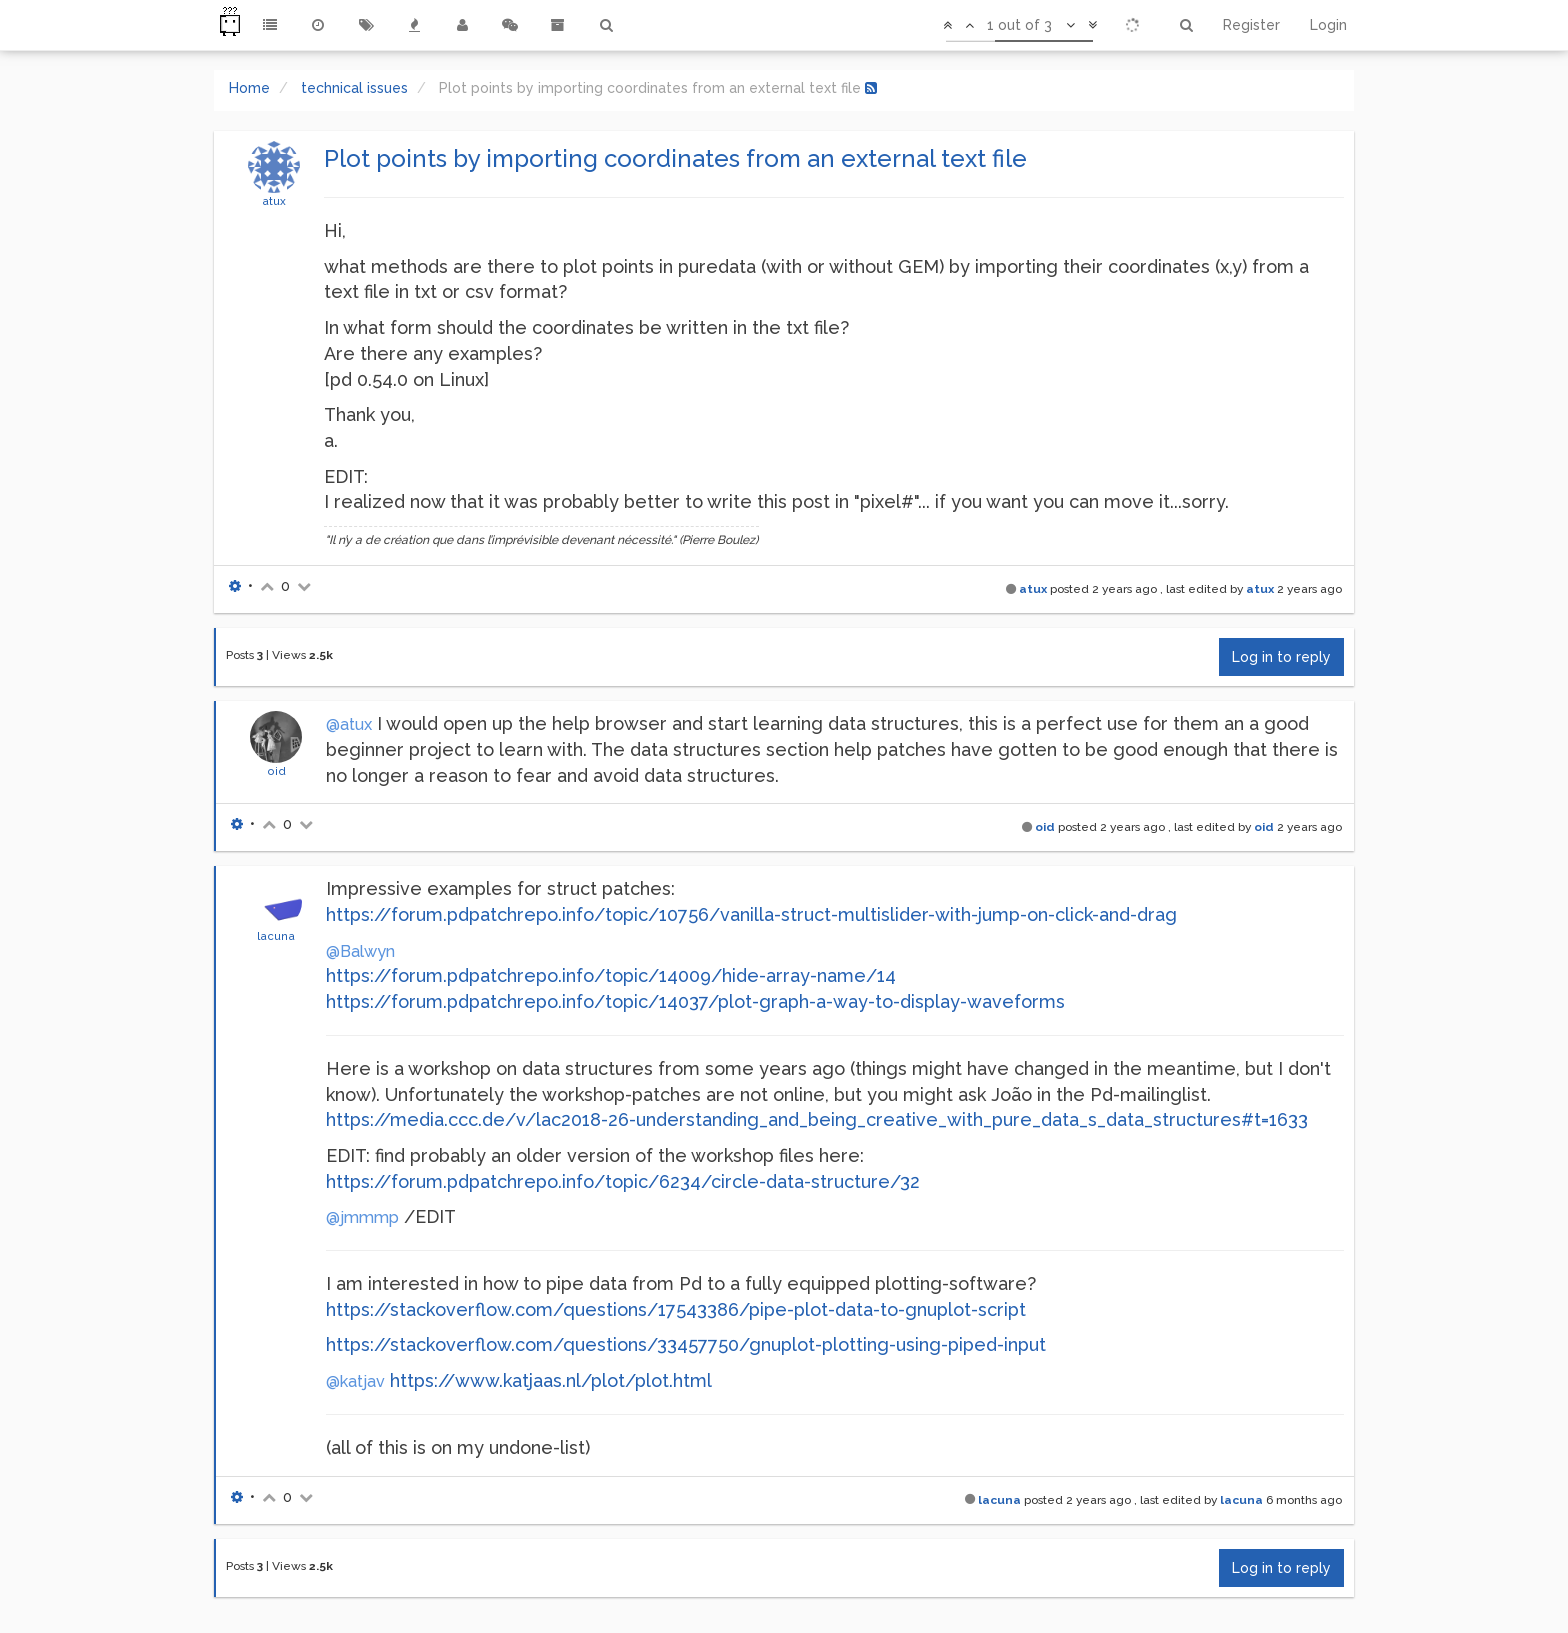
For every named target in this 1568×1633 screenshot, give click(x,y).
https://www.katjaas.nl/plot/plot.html (551, 1380)
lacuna (276, 936)
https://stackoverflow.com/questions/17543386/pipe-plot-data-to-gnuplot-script (676, 1309)
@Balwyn (360, 951)
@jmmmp (362, 1217)
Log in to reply (1281, 657)
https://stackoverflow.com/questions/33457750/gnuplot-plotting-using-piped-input (686, 1344)
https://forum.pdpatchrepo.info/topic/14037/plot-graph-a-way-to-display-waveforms (695, 1001)
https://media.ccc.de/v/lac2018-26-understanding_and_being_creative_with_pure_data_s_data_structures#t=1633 (817, 1119)
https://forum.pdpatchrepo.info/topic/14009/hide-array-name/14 (611, 975)
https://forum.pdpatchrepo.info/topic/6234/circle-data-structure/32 (623, 1181)
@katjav (355, 1381)
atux (274, 201)
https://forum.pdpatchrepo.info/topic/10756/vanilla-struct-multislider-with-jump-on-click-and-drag (751, 914)
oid (276, 771)
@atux (349, 724)
